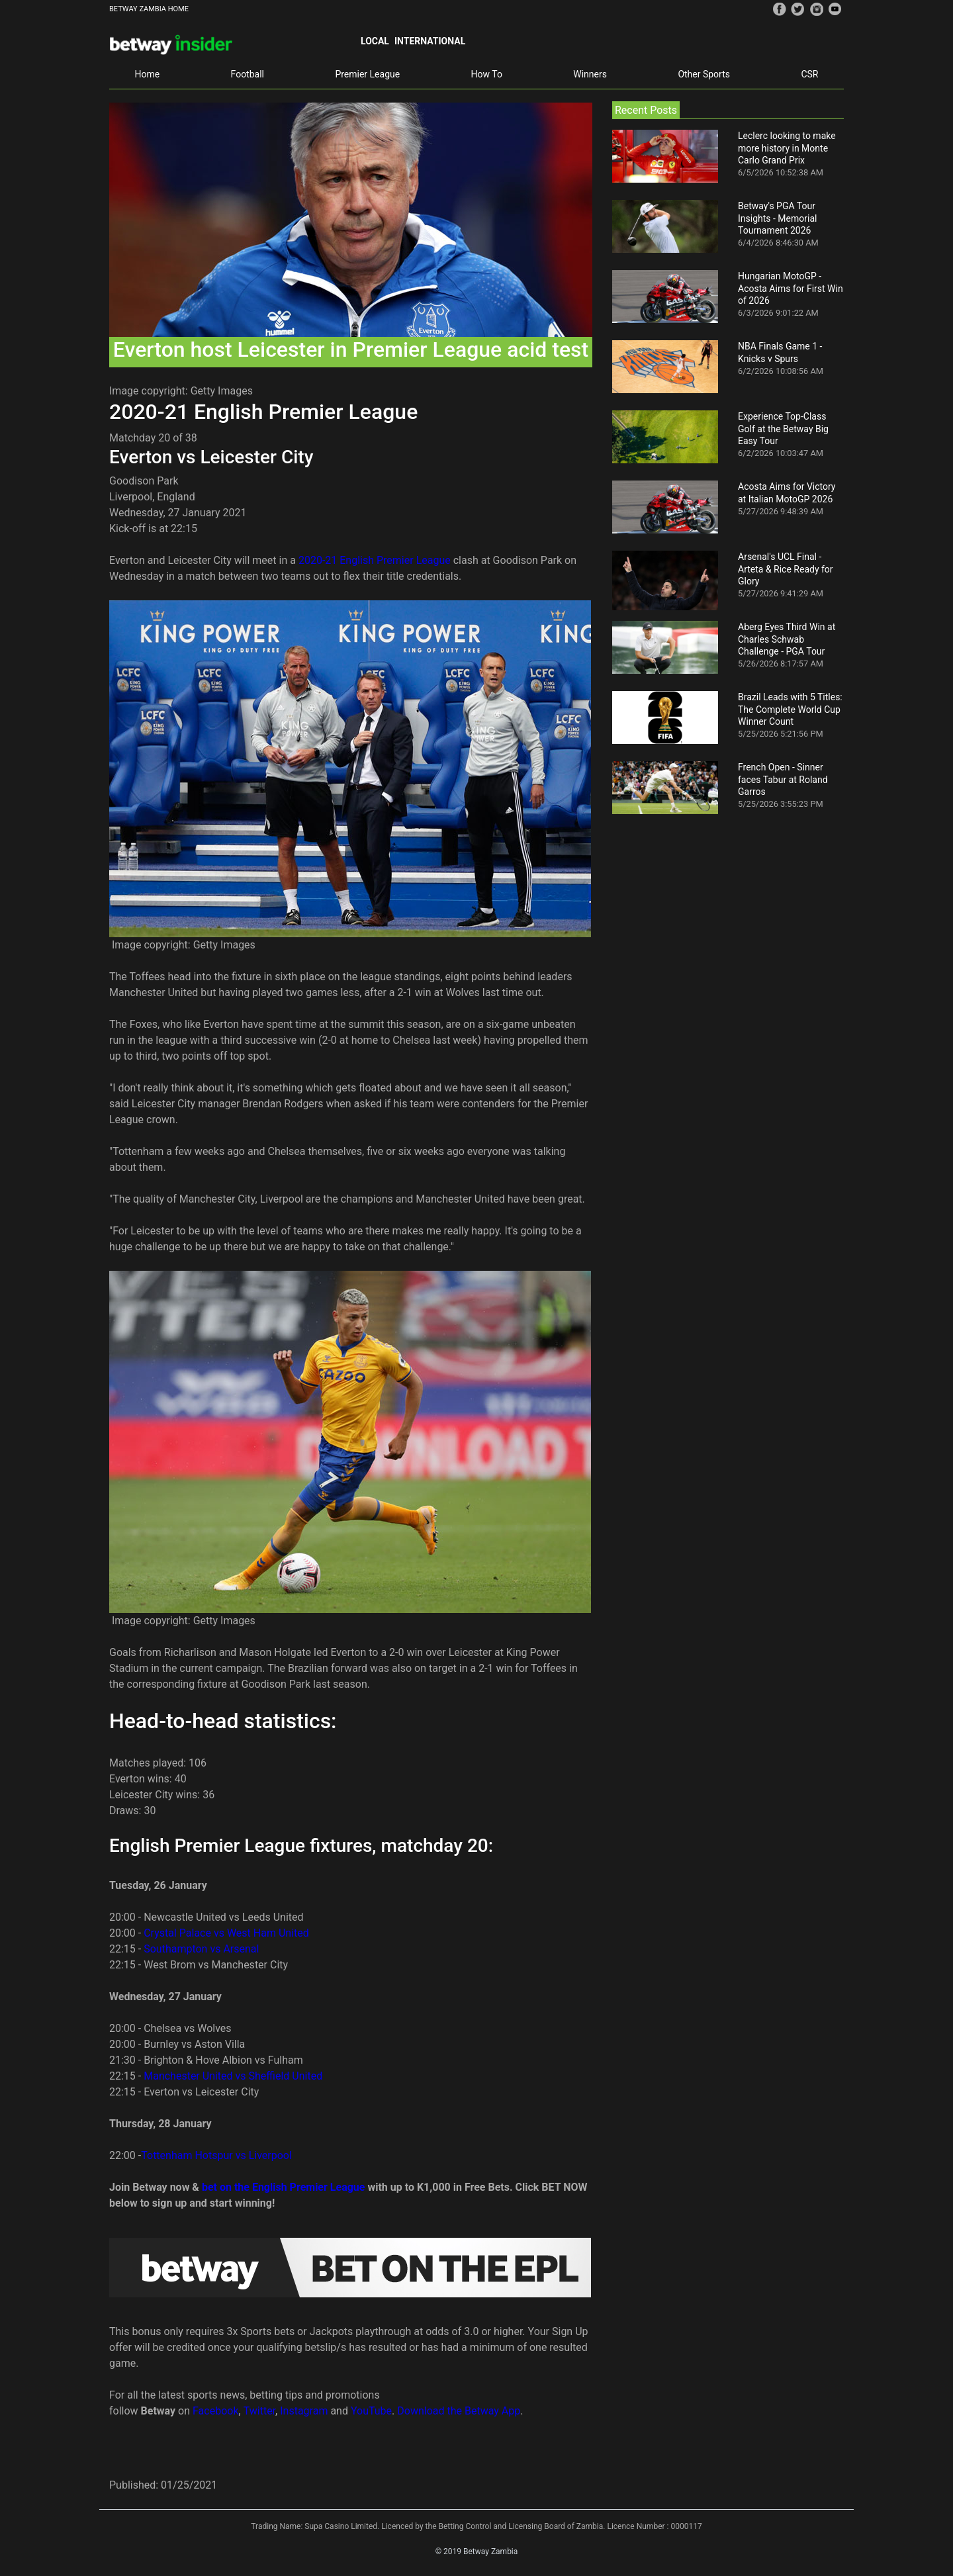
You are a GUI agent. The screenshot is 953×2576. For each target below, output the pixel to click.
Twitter (259, 2411)
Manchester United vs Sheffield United (233, 2076)
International (429, 41)
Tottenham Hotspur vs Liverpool (216, 2155)
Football (247, 74)
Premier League (367, 74)
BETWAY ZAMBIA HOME (149, 9)
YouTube (371, 2411)
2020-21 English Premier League (374, 560)
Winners (590, 74)
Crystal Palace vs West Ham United (226, 1933)
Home (146, 74)
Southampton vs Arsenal (201, 1949)
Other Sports (704, 74)
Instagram (304, 2411)
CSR (809, 74)
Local (375, 41)
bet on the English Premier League (283, 2187)
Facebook (215, 2411)
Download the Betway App (458, 2411)
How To (486, 74)
